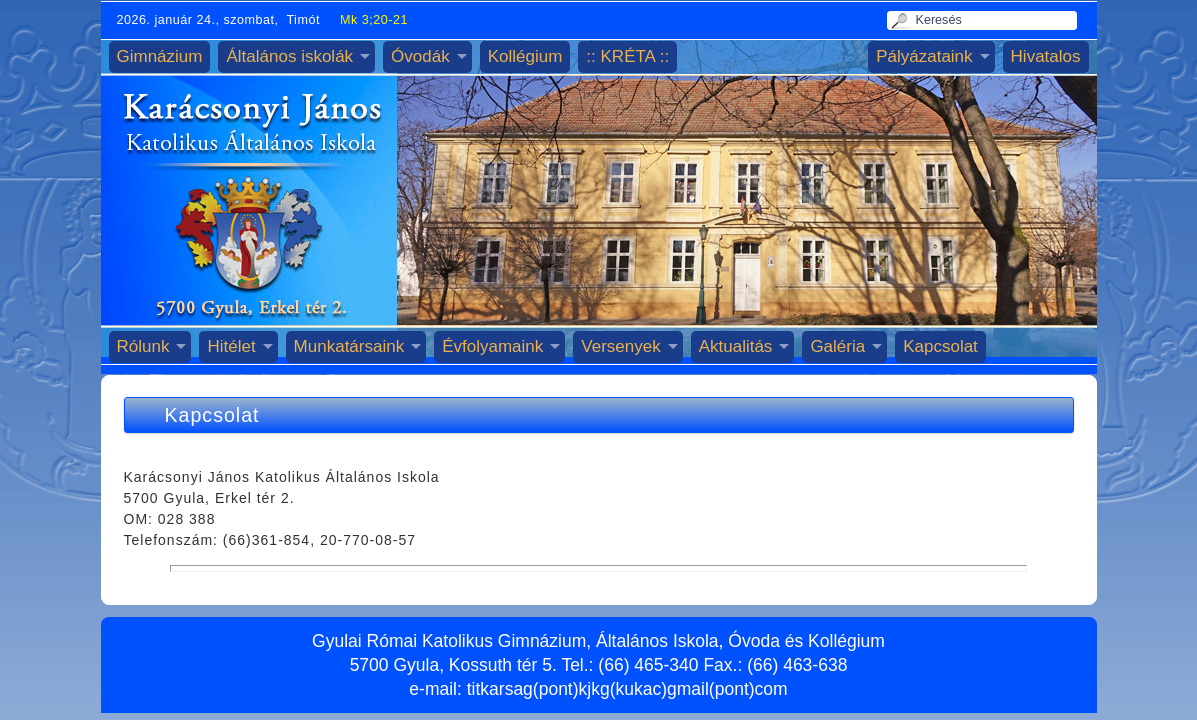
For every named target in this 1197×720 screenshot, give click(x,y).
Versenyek (620, 346)
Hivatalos (1046, 56)
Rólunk (143, 346)
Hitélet (231, 346)
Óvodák (420, 56)
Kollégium (525, 56)
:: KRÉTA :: (627, 56)
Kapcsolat (940, 346)
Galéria (837, 346)
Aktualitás (736, 346)
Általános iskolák (289, 56)
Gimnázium (160, 56)
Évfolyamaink (492, 346)
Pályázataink (924, 56)
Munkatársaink (349, 346)
